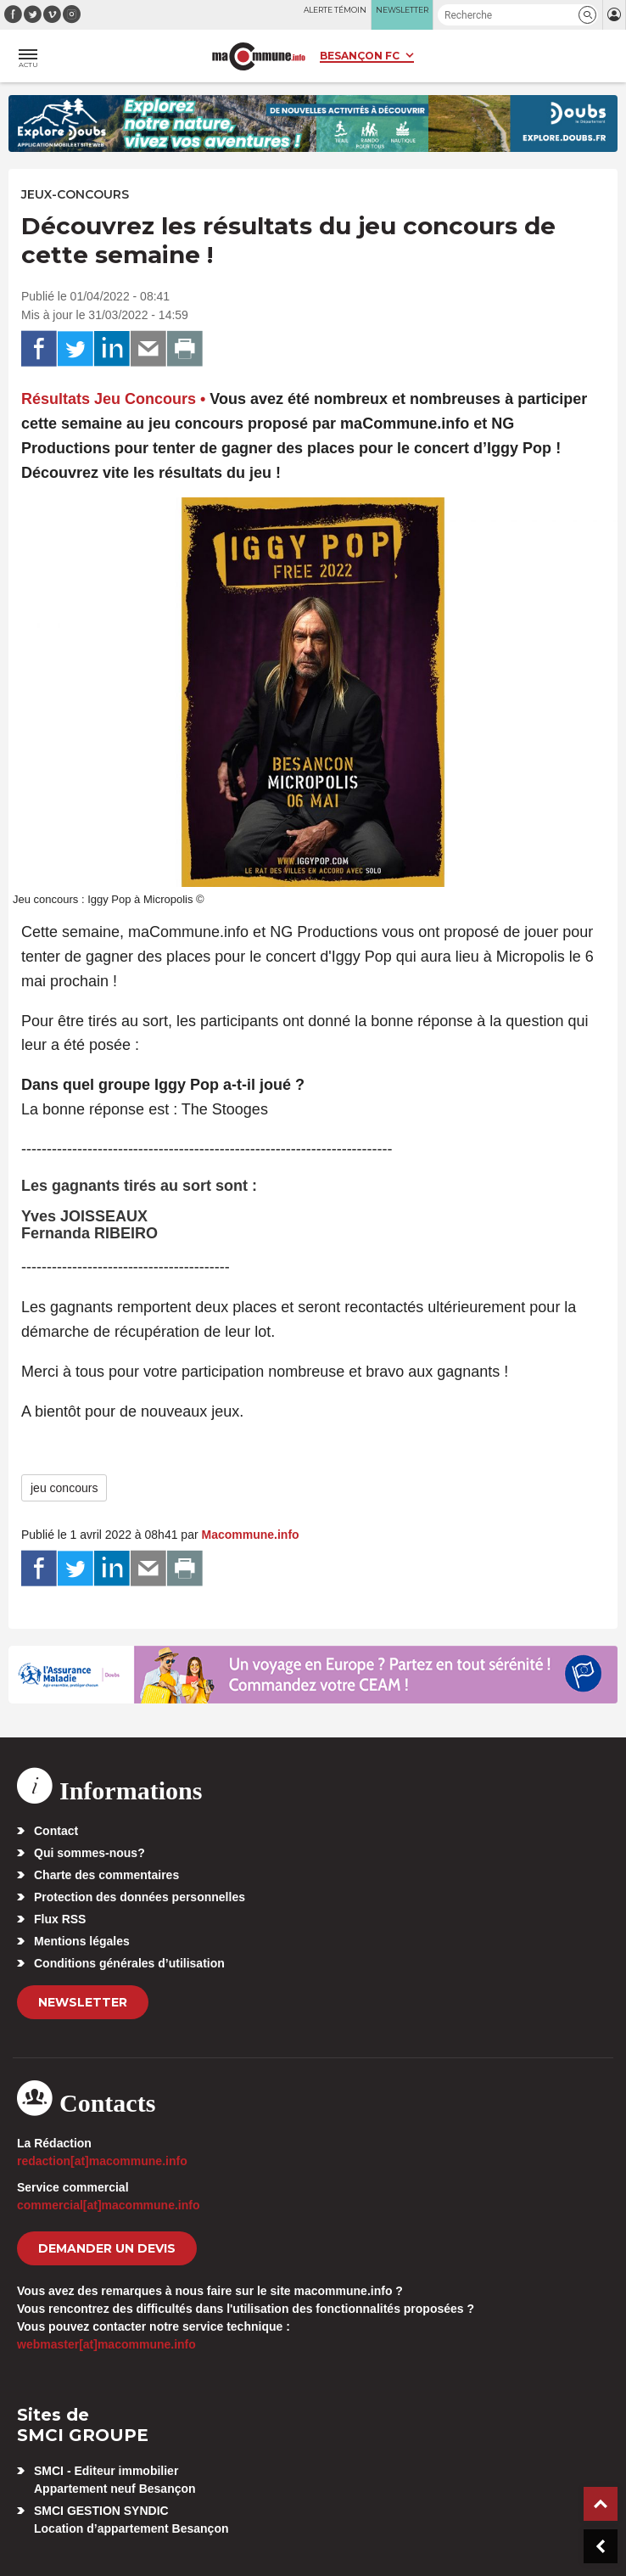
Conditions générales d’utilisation (129, 1963)
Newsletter (82, 2002)
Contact (56, 1831)
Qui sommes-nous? (89, 1853)
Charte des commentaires (106, 1875)
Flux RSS (60, 1919)
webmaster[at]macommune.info (106, 2344)
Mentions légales (82, 1941)
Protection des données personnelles (139, 1897)
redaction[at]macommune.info (102, 2161)
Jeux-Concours (75, 194)
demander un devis (107, 2248)
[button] (587, 15)
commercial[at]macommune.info (108, 2205)
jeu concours (64, 1488)
